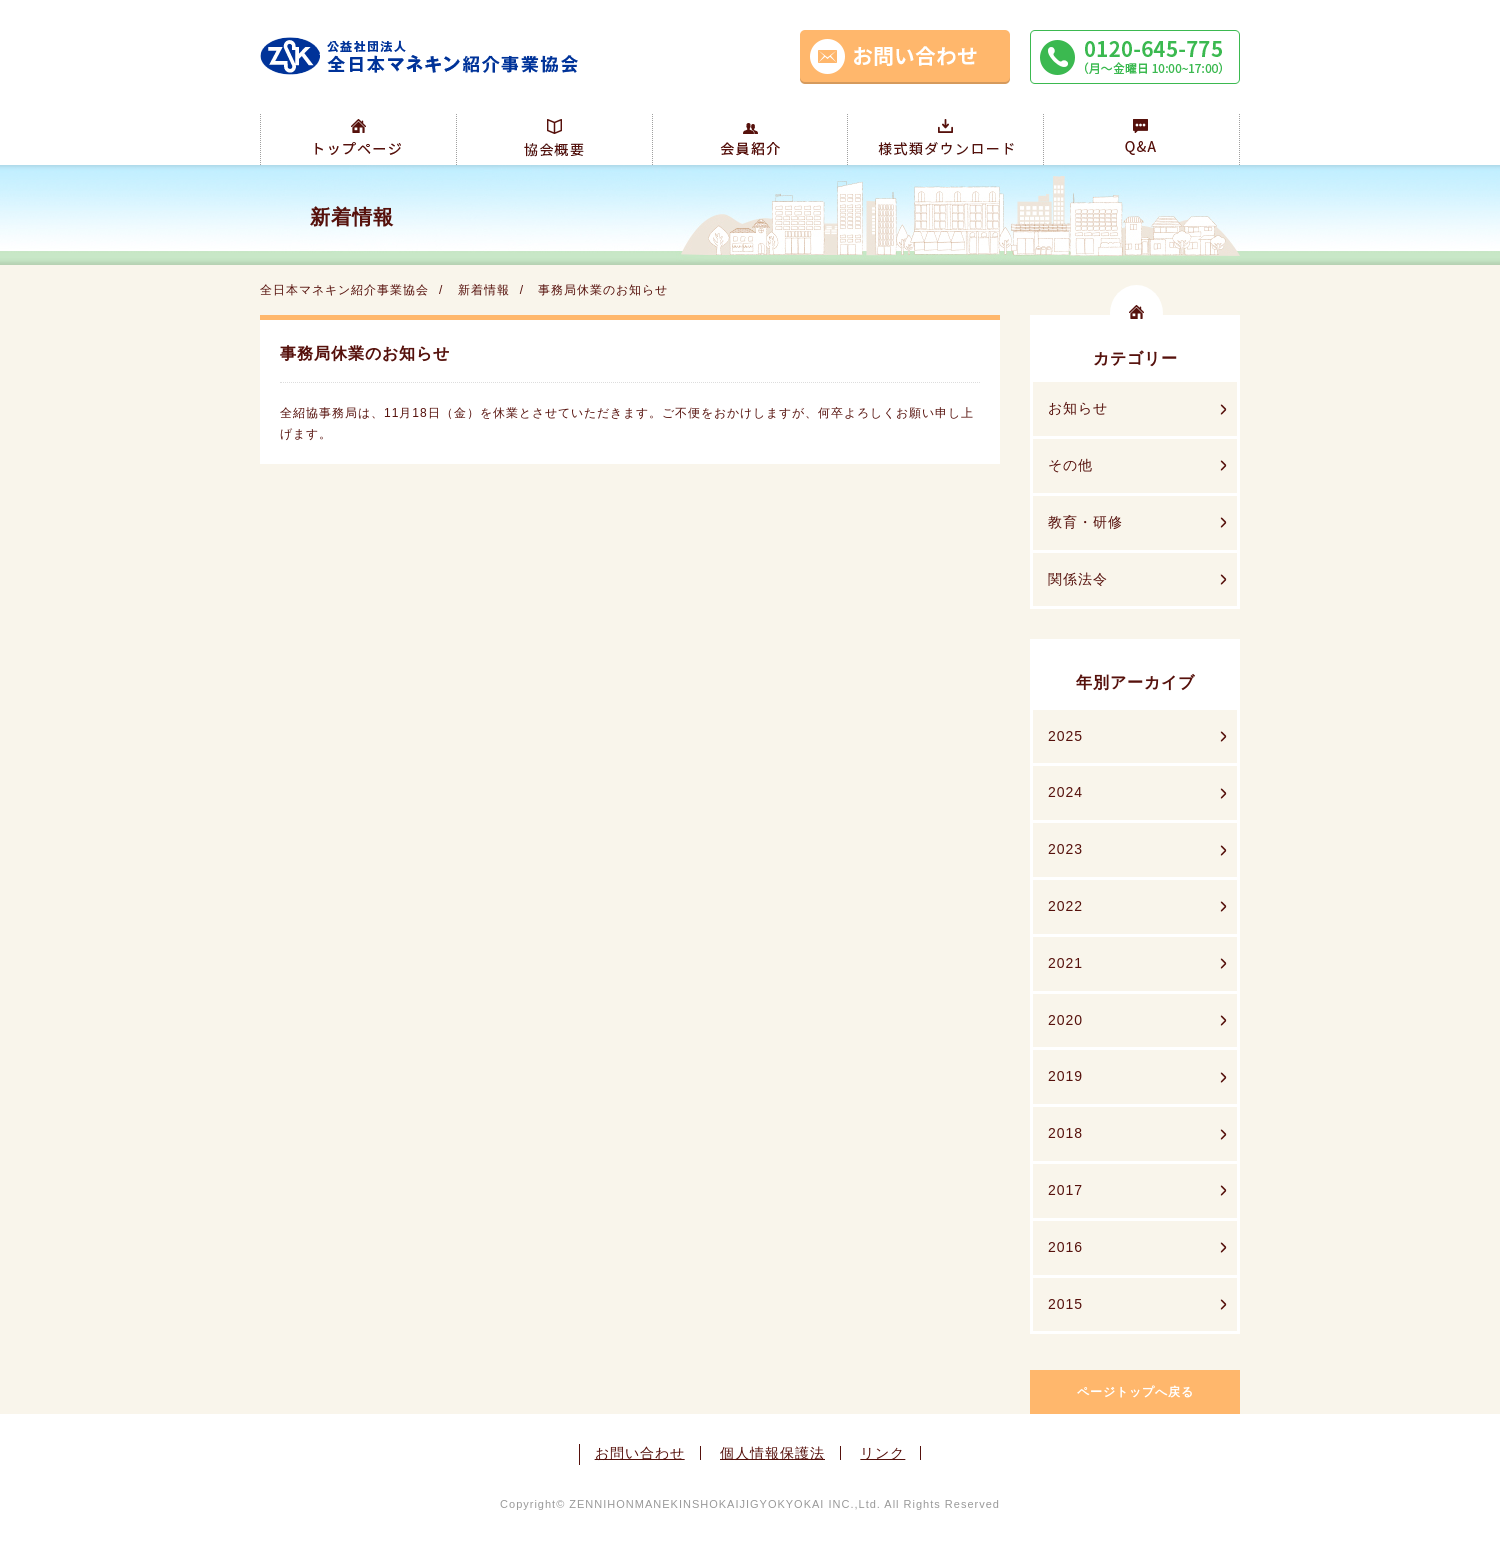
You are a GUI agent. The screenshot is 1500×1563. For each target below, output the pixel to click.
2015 (1065, 1304)
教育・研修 (1085, 522)
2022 (1065, 906)
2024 (1065, 792)
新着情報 (484, 290)
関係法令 (1078, 579)
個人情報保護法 (772, 1453)
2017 (1065, 1190)
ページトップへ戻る (1135, 1392)
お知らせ (1078, 408)
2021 (1065, 963)
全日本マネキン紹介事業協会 (344, 290)
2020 (1065, 1020)
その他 (1070, 465)
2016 (1065, 1247)
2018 (1065, 1133)
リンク (882, 1453)
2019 (1065, 1076)
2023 (1065, 849)
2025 (1065, 736)
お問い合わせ (640, 1453)
